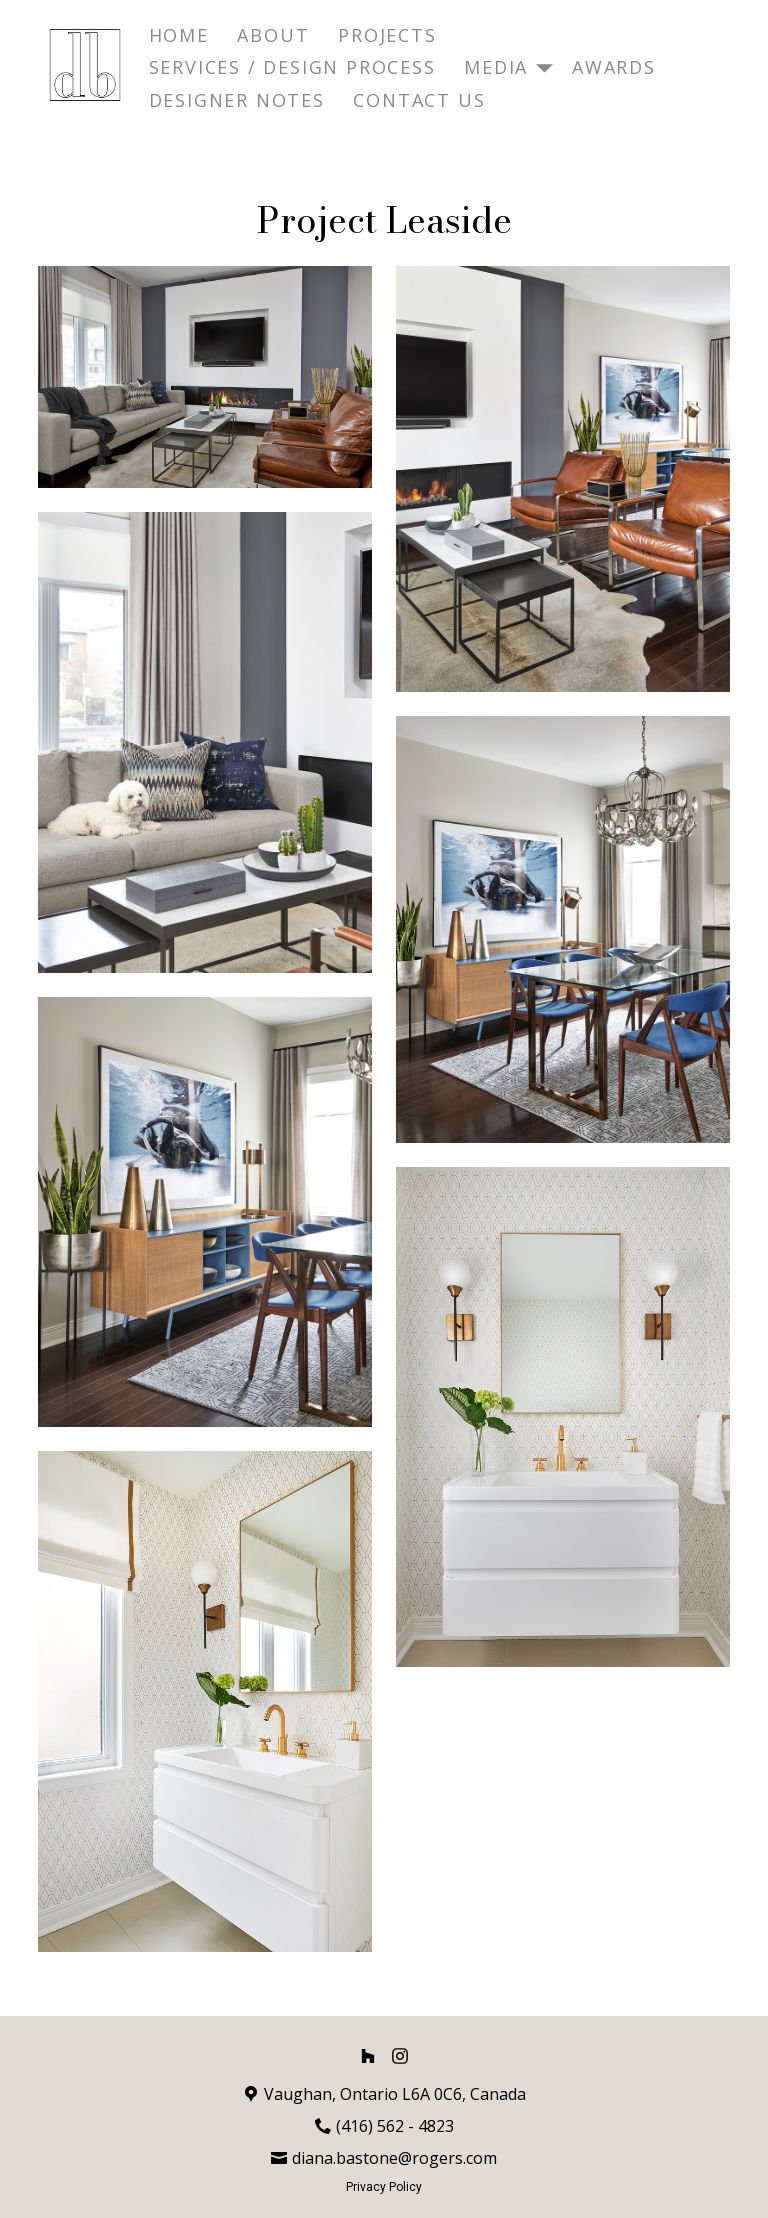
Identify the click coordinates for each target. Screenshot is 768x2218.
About (273, 35)
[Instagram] (400, 2056)
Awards (614, 67)
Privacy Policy (384, 2187)
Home (179, 35)
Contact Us (419, 100)
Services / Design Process (292, 67)
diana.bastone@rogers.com (394, 2158)
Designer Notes (237, 100)
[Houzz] (368, 2056)
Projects (387, 35)
